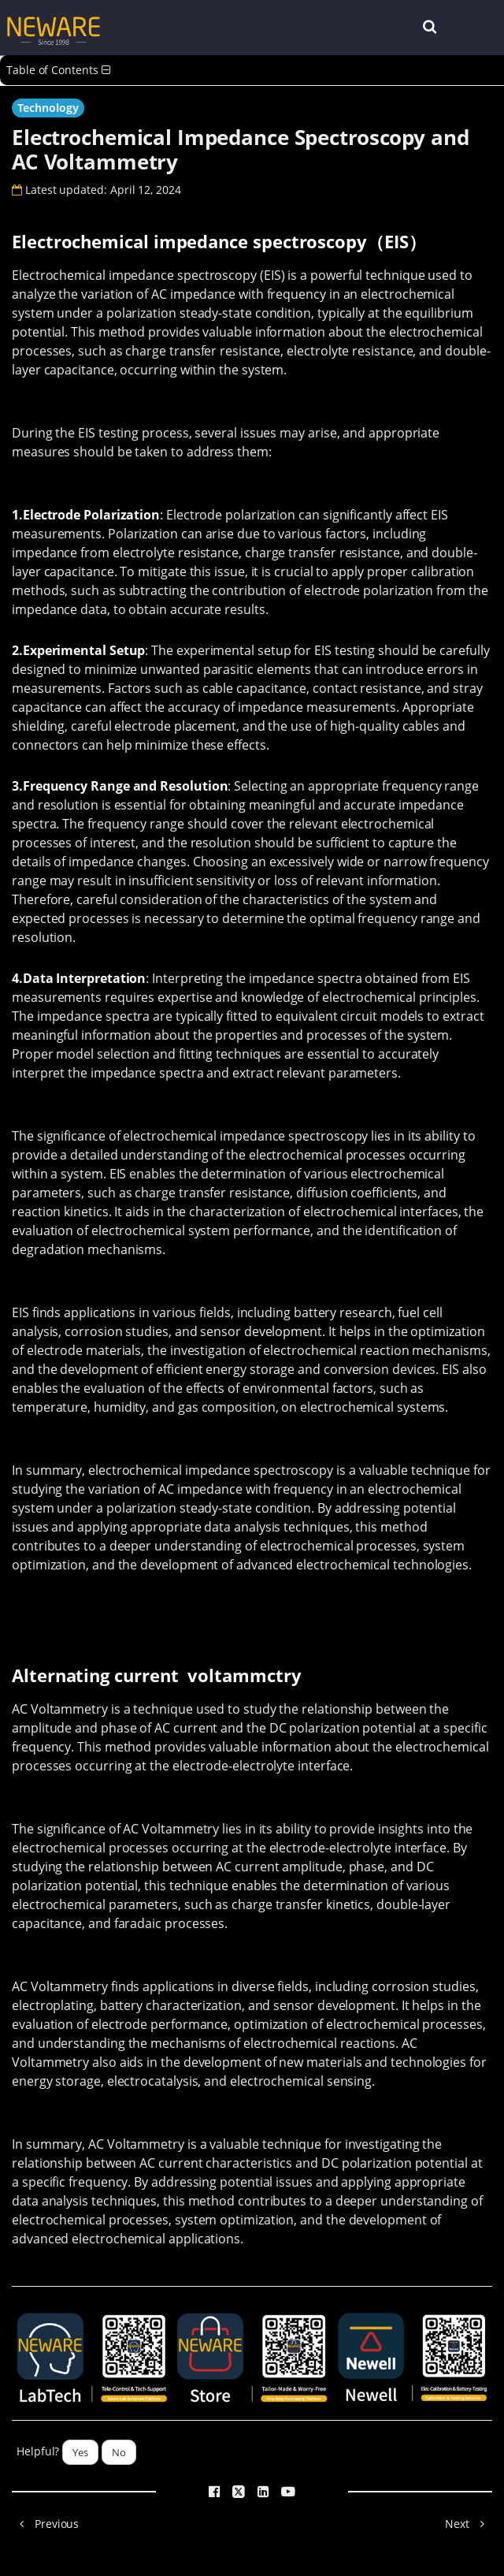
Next (468, 2523)
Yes (80, 2452)
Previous (45, 2523)
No (119, 2452)
